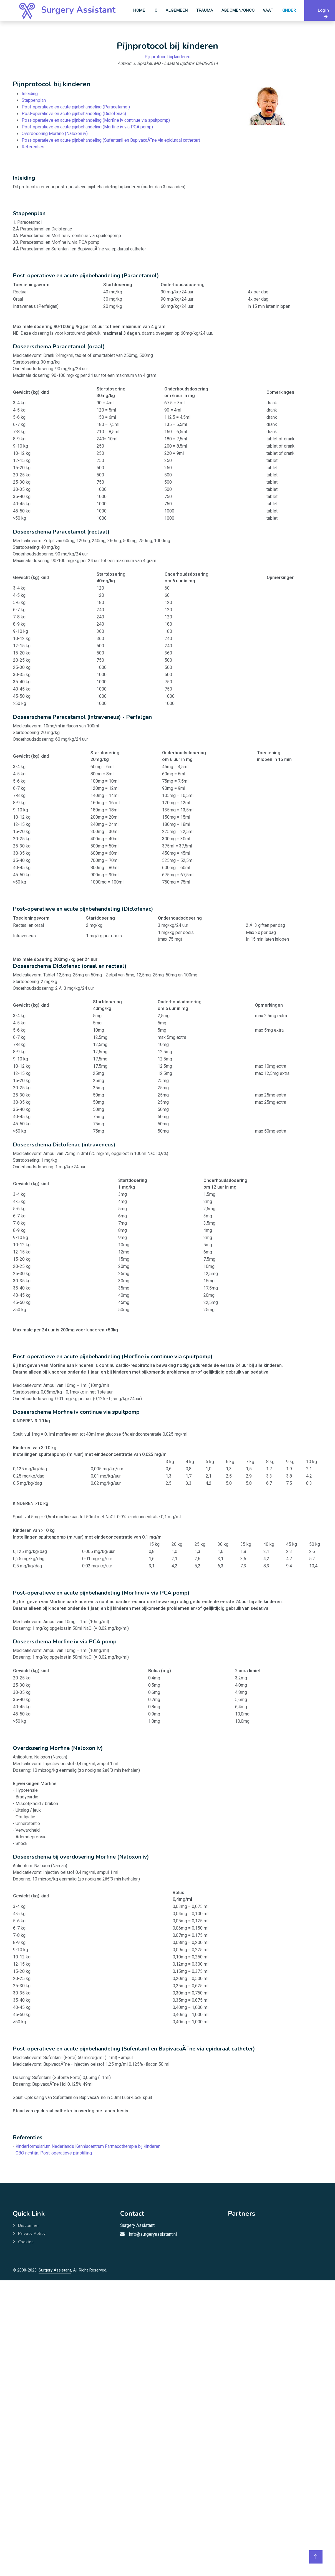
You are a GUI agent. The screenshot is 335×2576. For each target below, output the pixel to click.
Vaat (268, 10)
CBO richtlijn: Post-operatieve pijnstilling (54, 2153)
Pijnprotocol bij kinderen (167, 58)
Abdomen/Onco (238, 10)
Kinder (288, 10)
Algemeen (177, 10)
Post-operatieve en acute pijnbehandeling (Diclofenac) (75, 114)
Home (139, 10)
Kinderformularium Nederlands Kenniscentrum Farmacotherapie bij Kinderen (88, 2146)
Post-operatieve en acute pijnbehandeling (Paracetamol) (76, 107)
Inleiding (32, 94)
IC (155, 10)
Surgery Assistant (55, 2270)
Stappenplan (36, 101)
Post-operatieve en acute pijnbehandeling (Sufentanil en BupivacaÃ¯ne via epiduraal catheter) (111, 139)
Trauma (204, 10)
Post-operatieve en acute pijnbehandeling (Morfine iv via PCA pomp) (88, 127)
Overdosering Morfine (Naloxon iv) (56, 133)
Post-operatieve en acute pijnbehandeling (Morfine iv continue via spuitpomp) (96, 120)
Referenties (35, 146)
